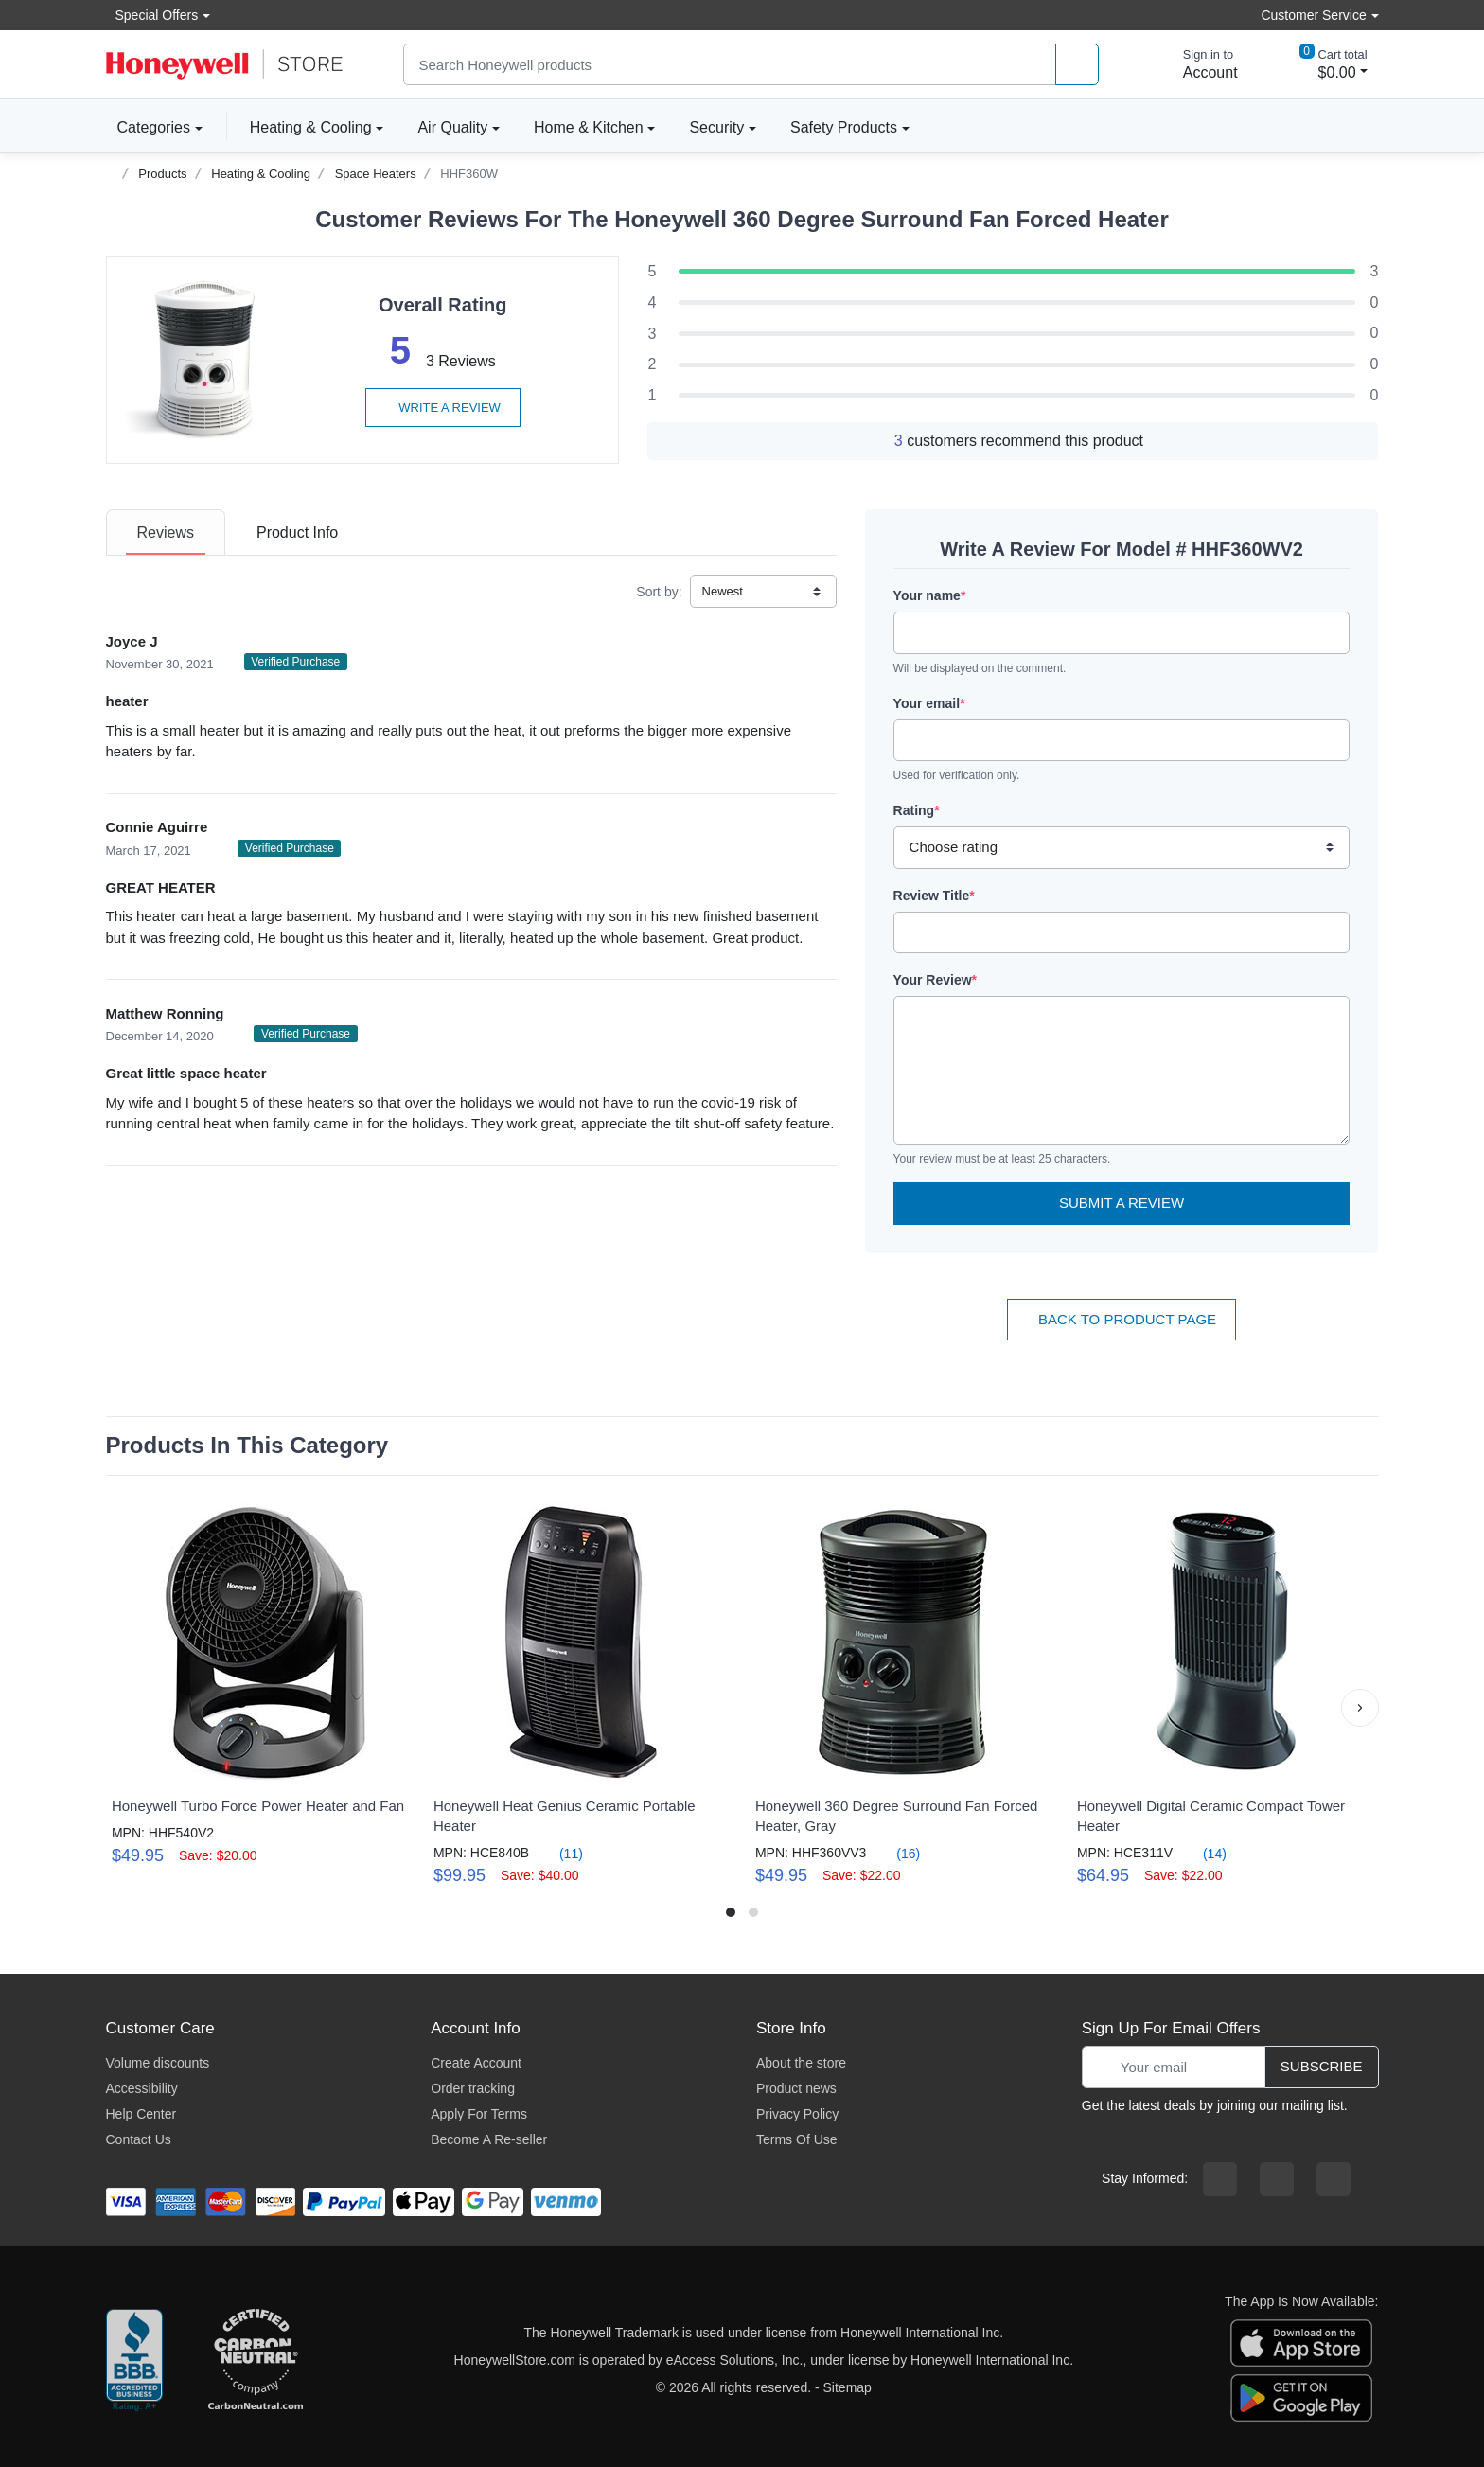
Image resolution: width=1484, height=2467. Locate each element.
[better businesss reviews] (134, 2361)
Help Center (141, 2113)
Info (297, 532)
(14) (1203, 1853)
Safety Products (843, 127)
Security (716, 127)
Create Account (476, 2062)
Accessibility (142, 2088)
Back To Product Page (1121, 1319)
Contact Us (138, 2139)
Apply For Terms (479, 2113)
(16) (897, 1853)
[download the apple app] (1301, 2342)
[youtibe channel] (1333, 2179)
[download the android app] (1301, 2397)
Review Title (934, 895)
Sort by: (658, 591)
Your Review (935, 979)
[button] (1360, 1708)
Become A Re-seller (489, 2139)
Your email (929, 703)
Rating (916, 810)
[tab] (165, 532)
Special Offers (152, 15)
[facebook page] (1220, 2179)
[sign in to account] (1197, 64)
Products (162, 174)
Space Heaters (375, 174)
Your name (929, 595)
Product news (796, 2088)
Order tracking (473, 2088)
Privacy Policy (797, 2113)
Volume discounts (158, 2062)
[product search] (1077, 65)
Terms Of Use (797, 2139)
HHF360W (469, 174)
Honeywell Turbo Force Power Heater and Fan (258, 1806)
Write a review (443, 407)
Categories (148, 126)
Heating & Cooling (311, 127)
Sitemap (847, 2387)
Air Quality (452, 127)
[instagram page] (1277, 2179)
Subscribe (1322, 2066)
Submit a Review (1121, 1203)
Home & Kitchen (589, 127)
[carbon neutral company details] (255, 2361)
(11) (560, 1853)
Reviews (165, 532)
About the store (801, 2062)
